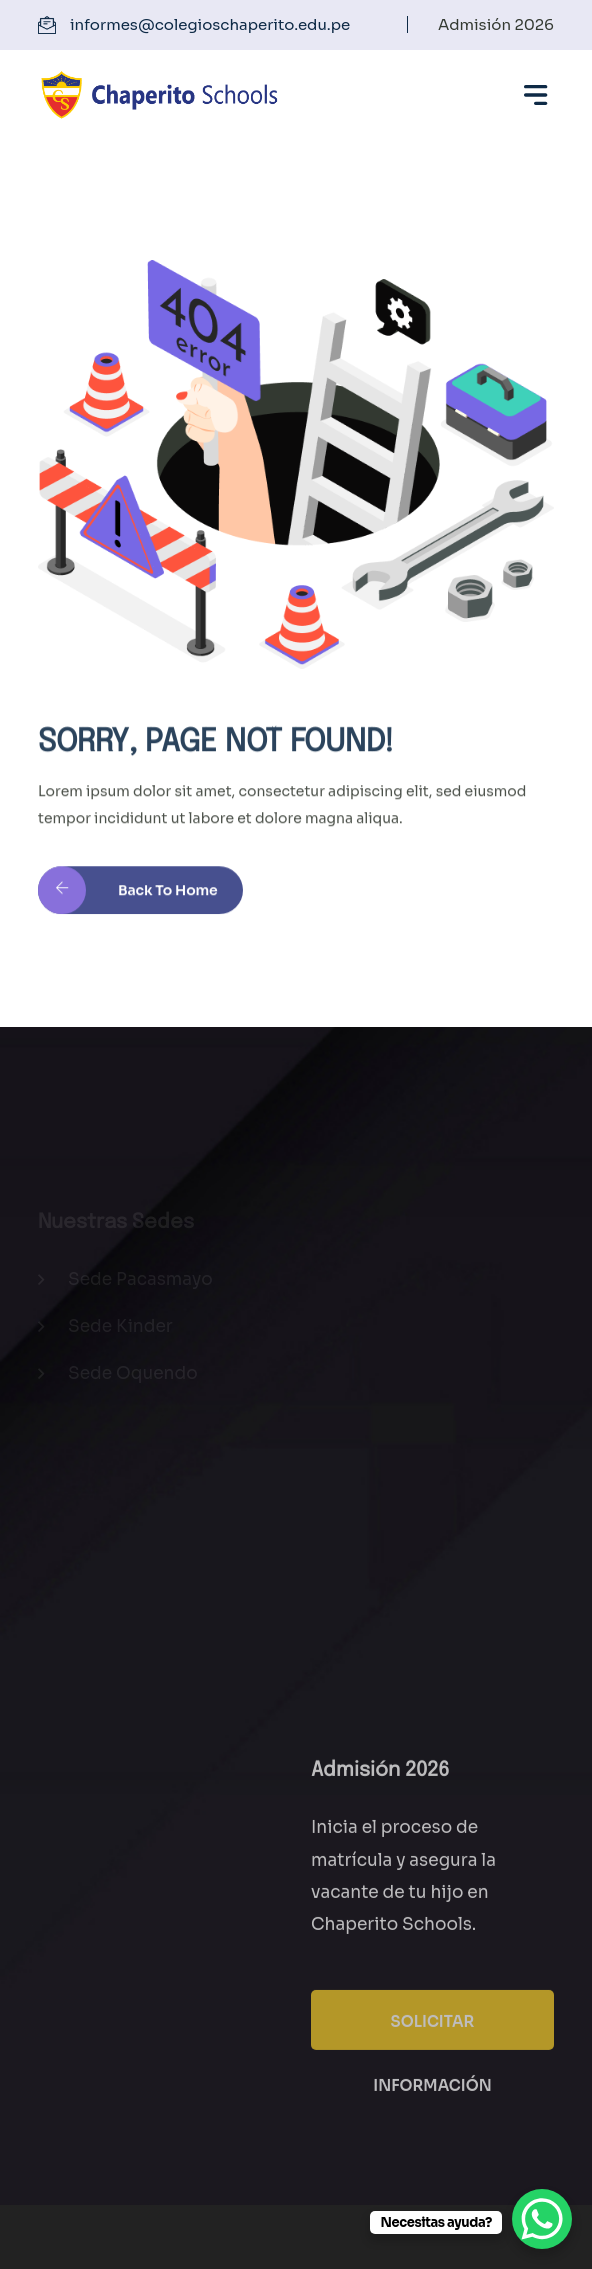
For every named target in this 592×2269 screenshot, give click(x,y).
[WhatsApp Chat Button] (542, 2219)
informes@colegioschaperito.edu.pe (210, 24)
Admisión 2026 (496, 24)
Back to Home (128, 898)
